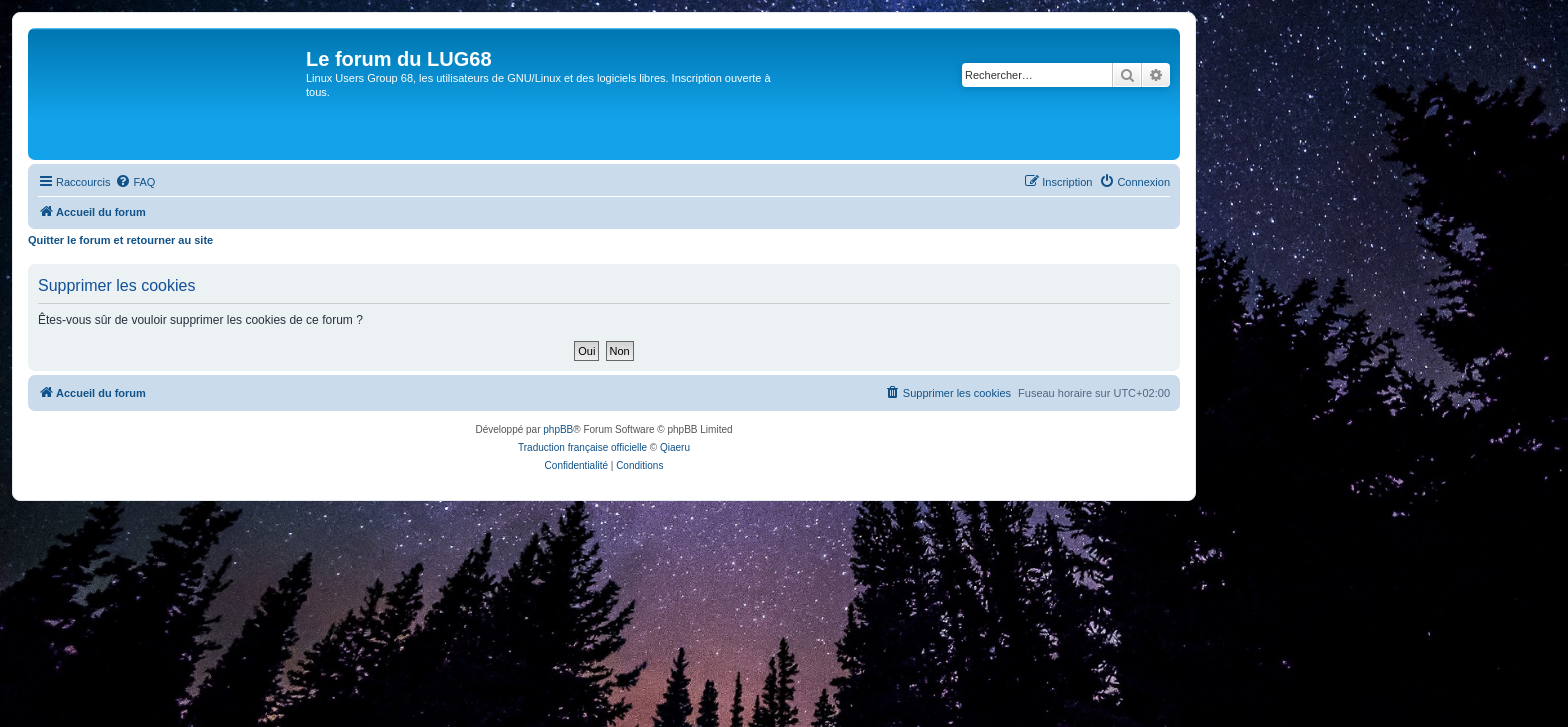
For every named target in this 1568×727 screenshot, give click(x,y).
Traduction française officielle (582, 447)
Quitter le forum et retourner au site (120, 240)
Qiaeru (675, 447)
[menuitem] (135, 182)
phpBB (558, 429)
